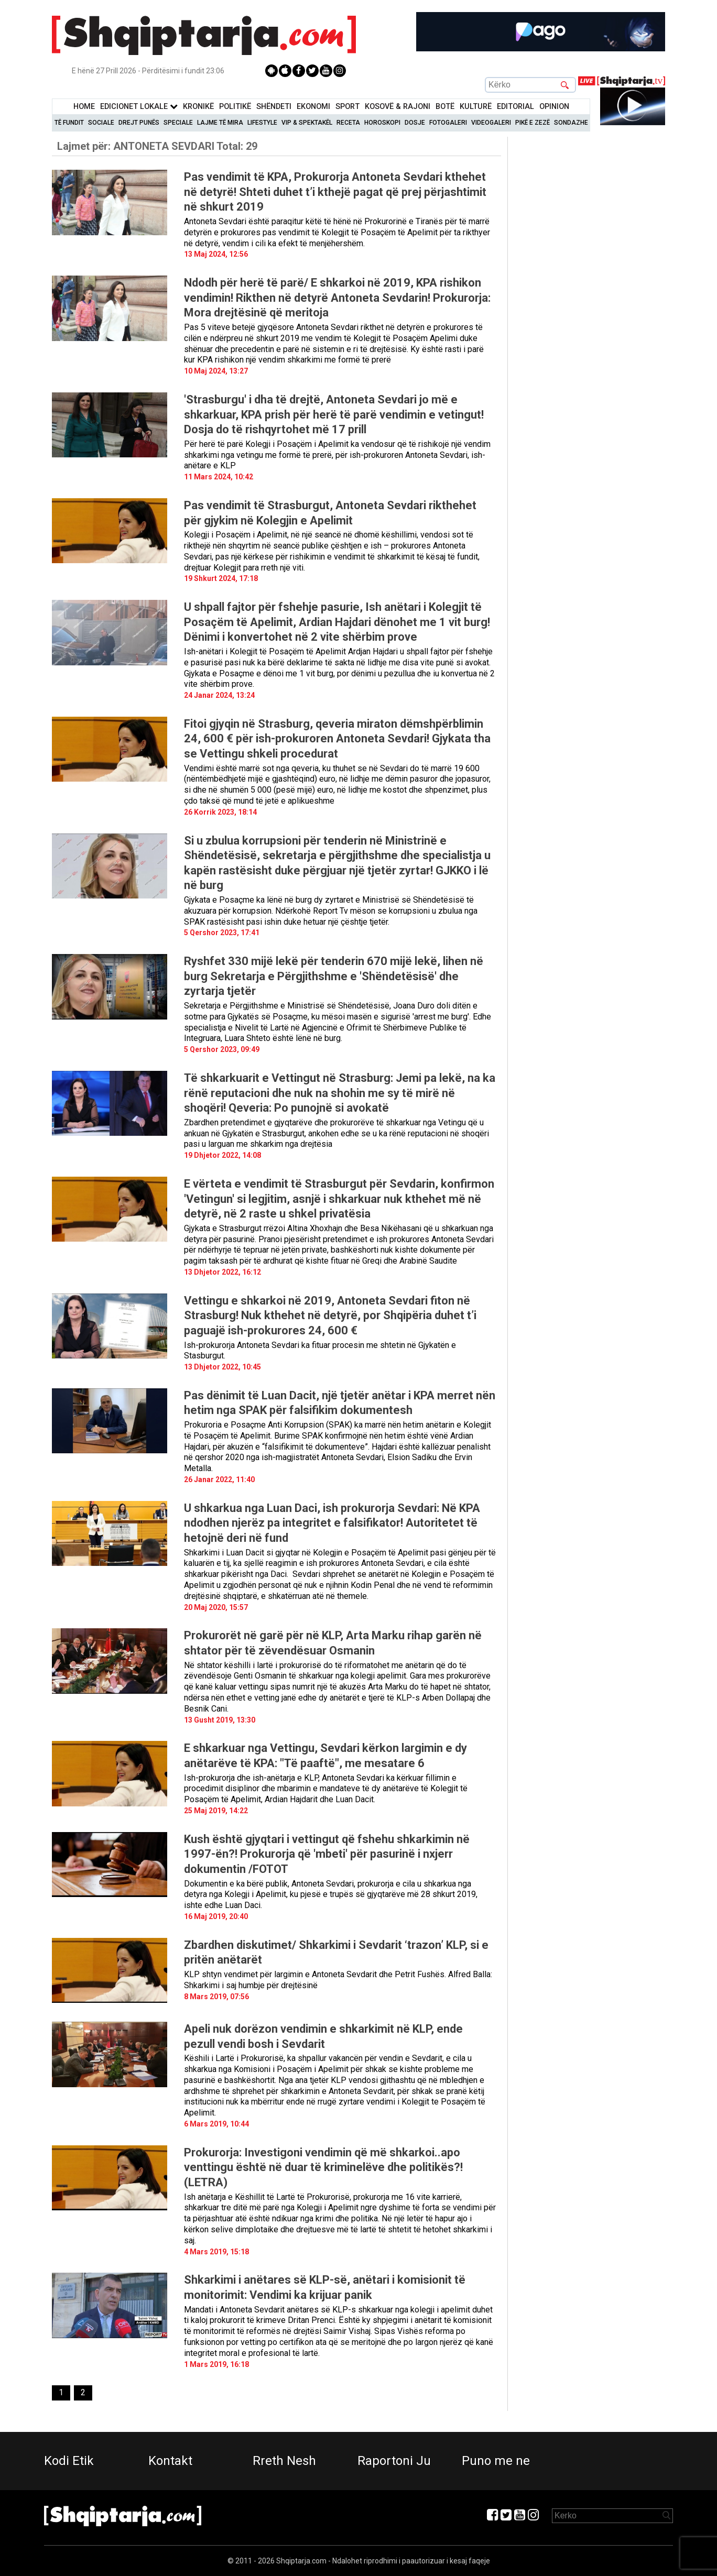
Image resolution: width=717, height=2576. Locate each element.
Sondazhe (571, 122)
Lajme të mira (220, 122)
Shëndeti (273, 106)
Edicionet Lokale (139, 106)
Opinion (554, 106)
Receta (348, 122)
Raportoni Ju (394, 2460)
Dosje (415, 122)
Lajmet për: (157, 146)
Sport (347, 106)
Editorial (515, 106)
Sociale (101, 122)
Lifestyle (262, 122)
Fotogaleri (448, 122)
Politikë (235, 106)
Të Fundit (69, 122)
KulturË (476, 106)
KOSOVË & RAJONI (397, 106)
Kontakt (170, 2460)
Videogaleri (491, 122)
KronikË (198, 106)
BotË (445, 106)
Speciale (178, 122)
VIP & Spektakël (306, 122)
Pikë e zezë (532, 122)
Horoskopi (382, 122)
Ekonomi (313, 106)
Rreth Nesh (284, 2460)
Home (84, 106)
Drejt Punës (138, 122)
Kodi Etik (69, 2460)
